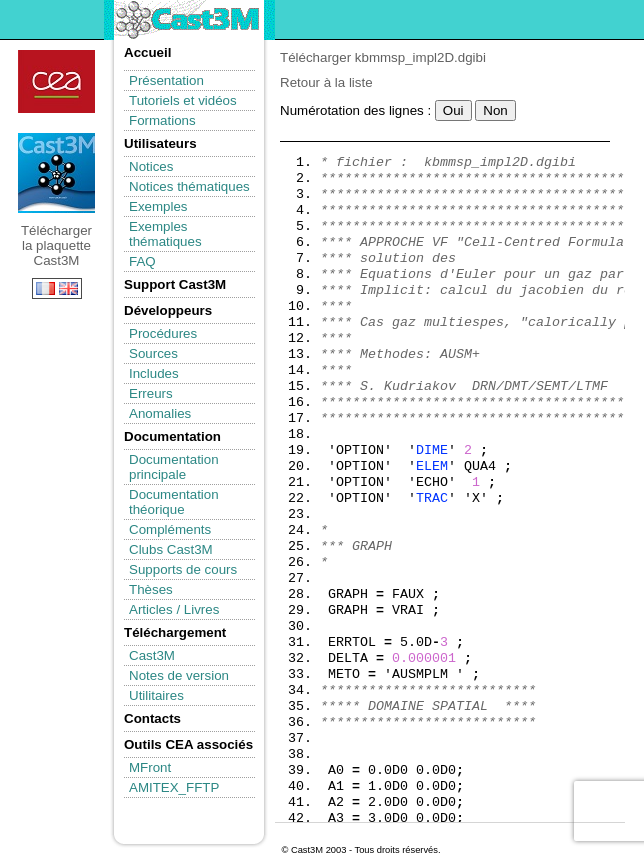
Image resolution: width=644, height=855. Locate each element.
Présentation (166, 80)
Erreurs (151, 393)
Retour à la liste (326, 82)
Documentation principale (174, 467)
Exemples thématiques (165, 234)
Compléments (170, 529)
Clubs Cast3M (171, 549)
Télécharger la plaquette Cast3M (56, 173)
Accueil (147, 52)
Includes (154, 373)
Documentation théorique (174, 502)
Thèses (151, 589)
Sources (153, 353)
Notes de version (179, 675)
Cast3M (152, 655)
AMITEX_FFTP (174, 787)
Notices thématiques (189, 186)
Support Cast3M (175, 284)
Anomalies (160, 413)
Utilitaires (156, 695)
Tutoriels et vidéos (183, 100)
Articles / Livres (174, 609)
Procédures (163, 333)
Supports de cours (183, 569)
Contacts (152, 718)
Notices (151, 166)
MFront (150, 767)
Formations (162, 120)
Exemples (158, 206)
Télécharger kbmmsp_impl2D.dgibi (383, 57)
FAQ (142, 261)
